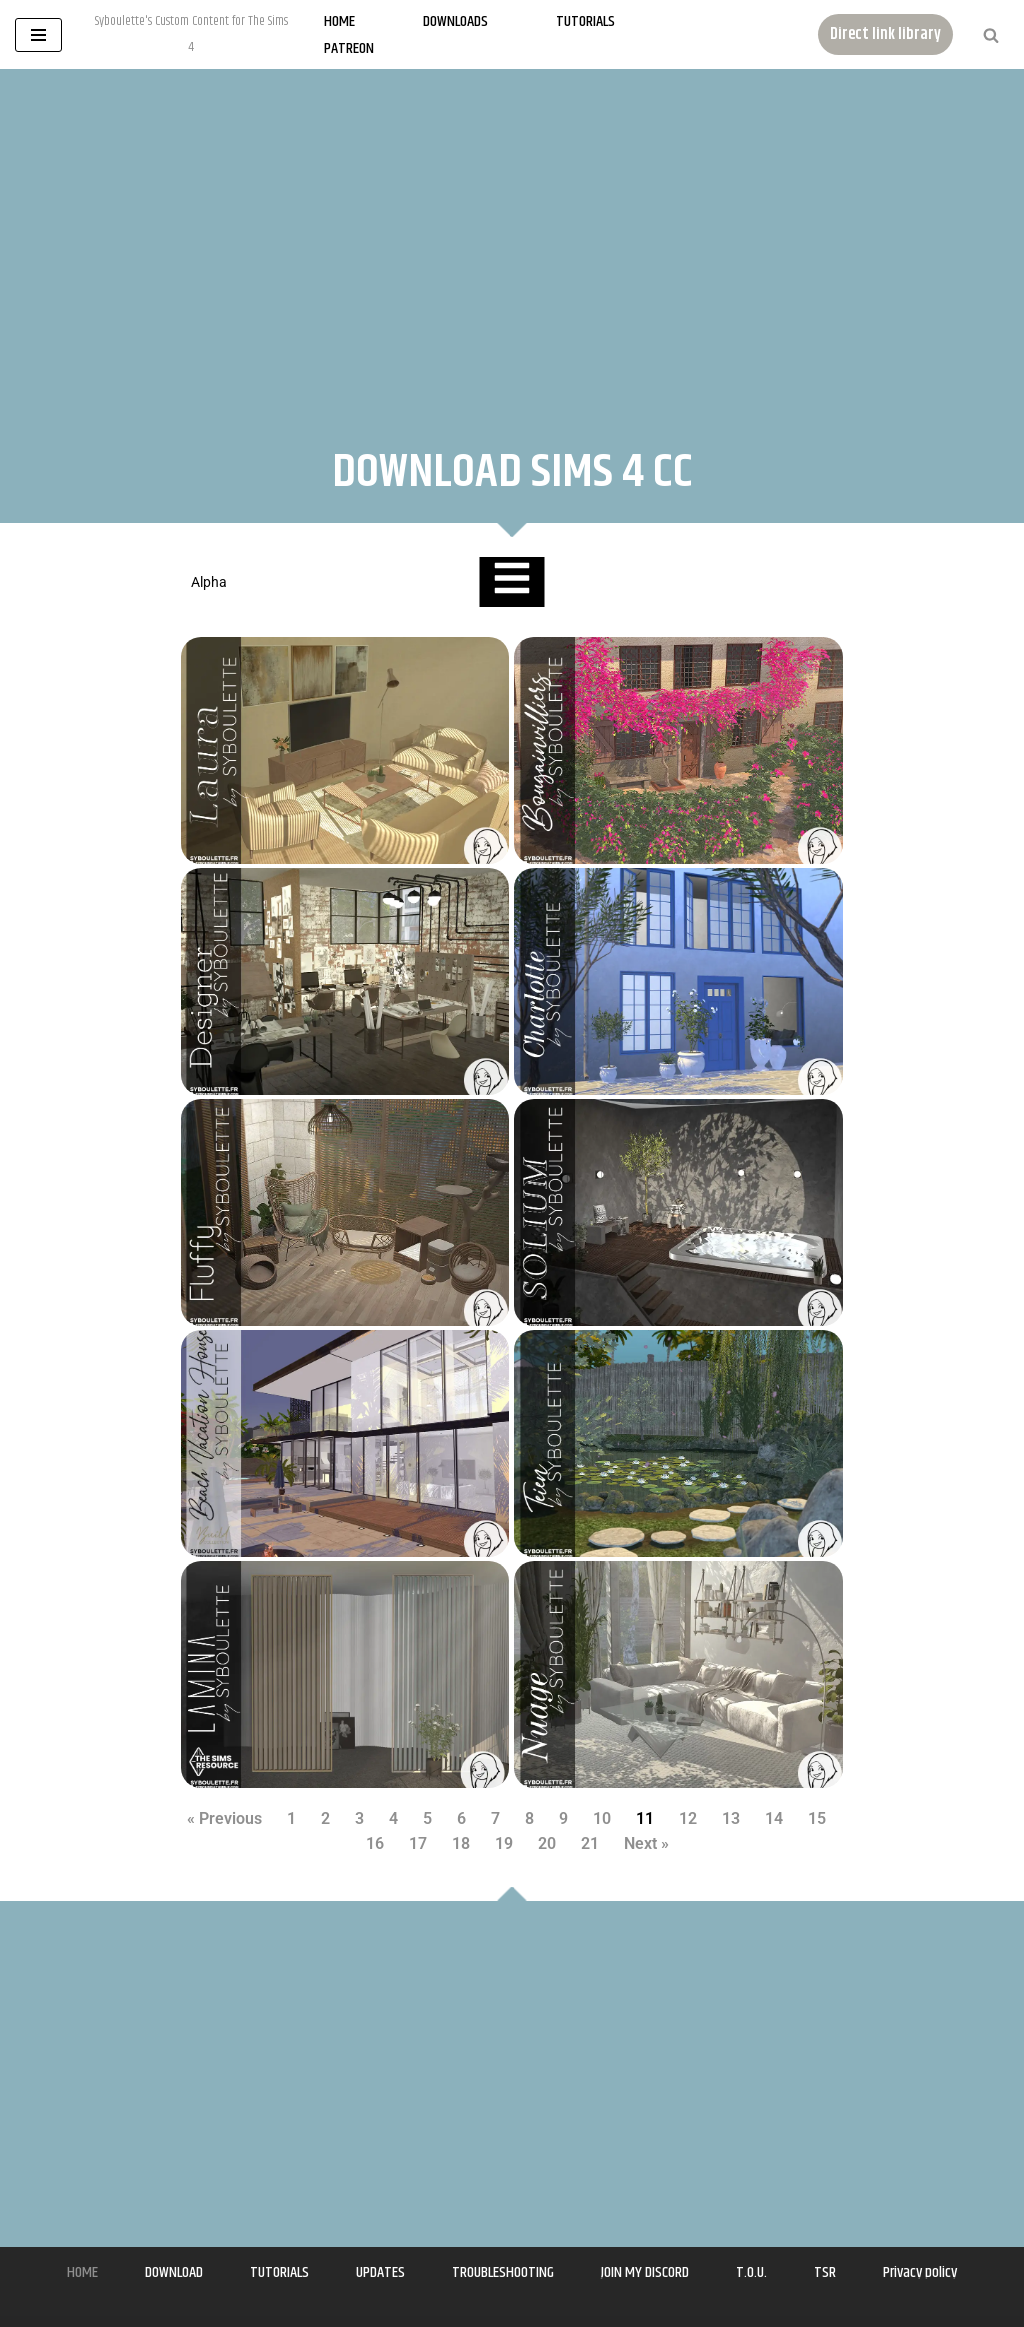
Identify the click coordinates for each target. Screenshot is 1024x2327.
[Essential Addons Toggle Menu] (511, 582)
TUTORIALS (279, 2272)
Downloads (455, 21)
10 (602, 1818)
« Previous (224, 1818)
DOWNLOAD (174, 2272)
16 (375, 1843)
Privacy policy (920, 2272)
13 (731, 1818)
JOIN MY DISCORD (645, 2272)
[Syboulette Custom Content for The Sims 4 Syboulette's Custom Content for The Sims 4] (191, 34)
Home (339, 21)
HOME (82, 2272)
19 (504, 1843)
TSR (825, 2272)
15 (817, 1818)
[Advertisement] (512, 239)
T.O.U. (751, 2272)
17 (418, 1843)
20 (547, 1843)
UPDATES (380, 2272)
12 (688, 1818)
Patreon (349, 48)
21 (590, 1843)
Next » (646, 1843)
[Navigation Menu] (38, 35)
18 (461, 1843)
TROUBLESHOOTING (503, 2272)
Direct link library (885, 34)
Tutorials (585, 21)
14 (774, 1818)
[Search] (991, 35)
